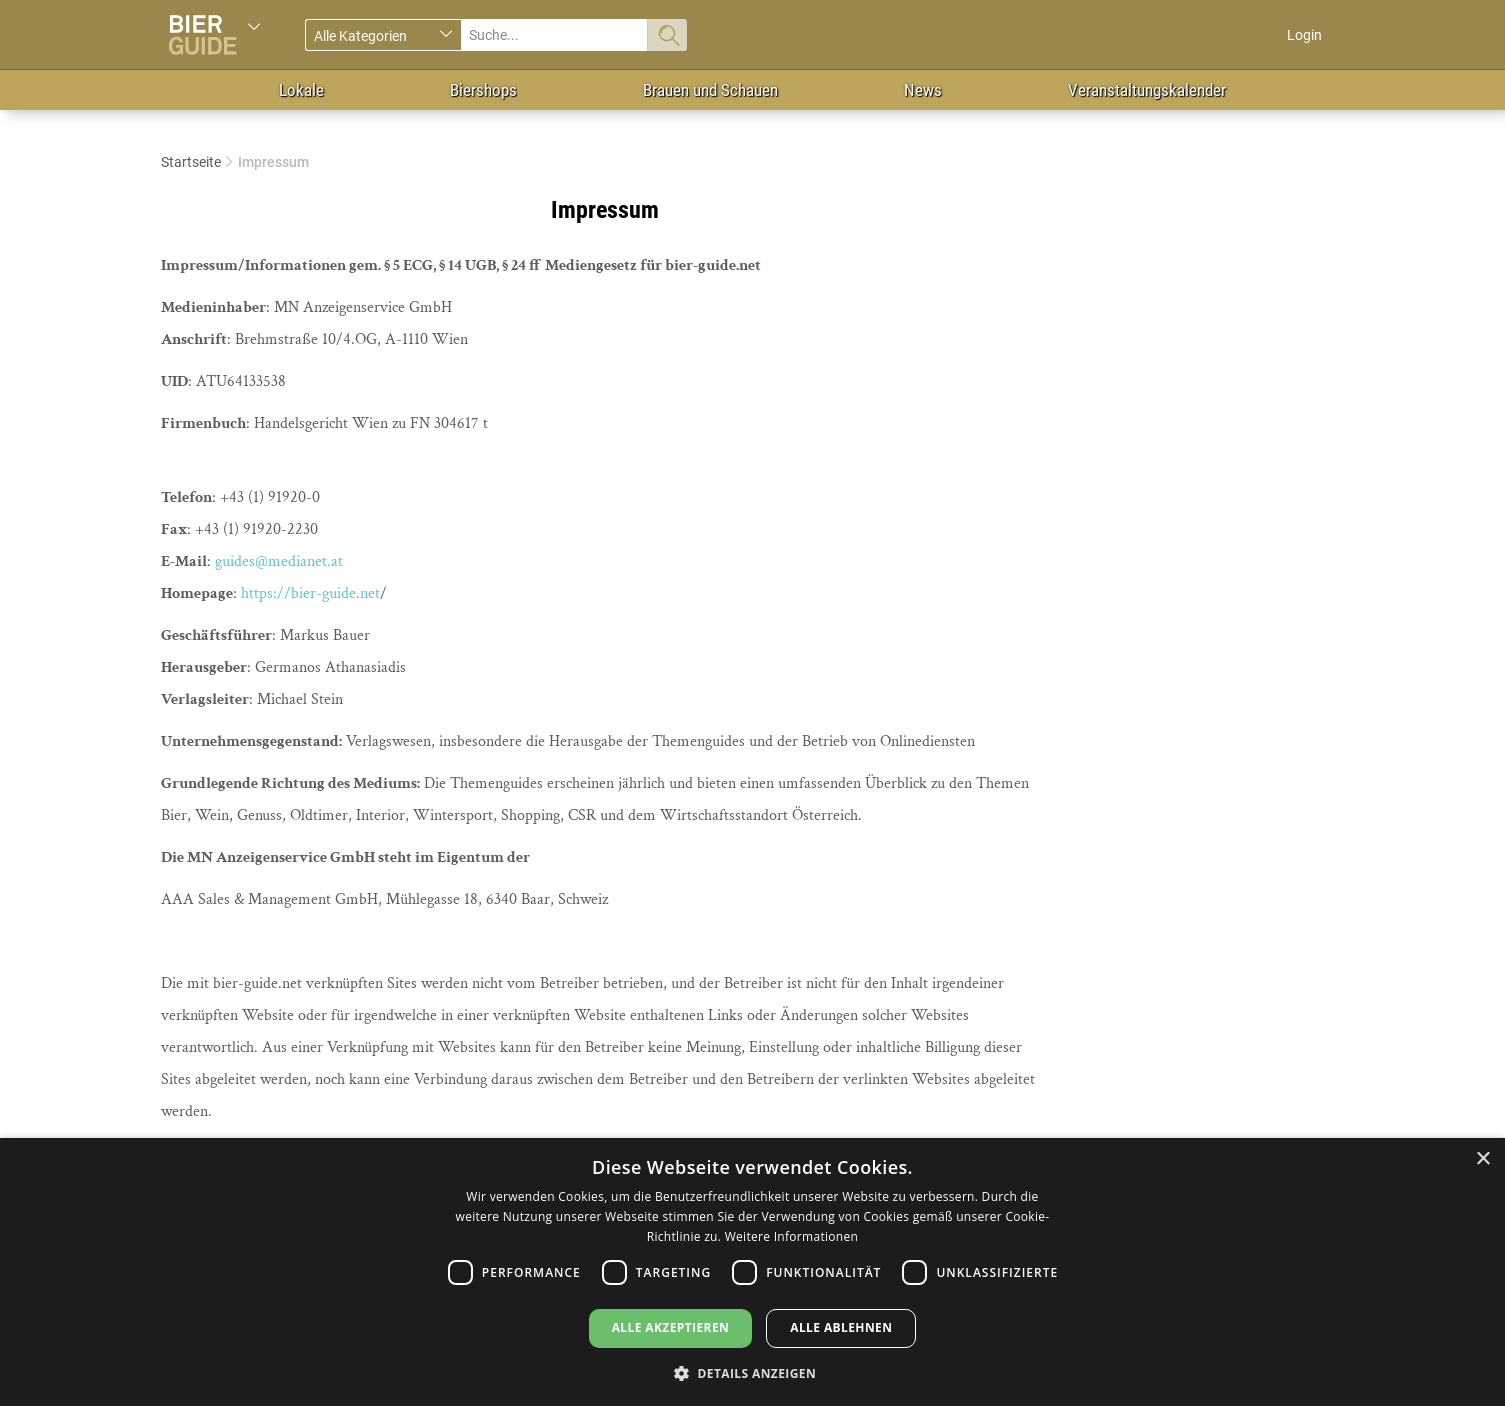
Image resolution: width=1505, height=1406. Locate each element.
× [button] (1482, 1159)
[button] (752, 1372)
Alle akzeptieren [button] (671, 1327)
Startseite (191, 162)
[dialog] (752, 1272)
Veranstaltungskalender (1147, 90)
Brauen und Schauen (710, 90)
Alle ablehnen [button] (841, 1327)
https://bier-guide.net (310, 593)
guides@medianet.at (279, 561)
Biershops (483, 90)
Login (1304, 35)
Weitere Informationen (792, 1236)
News (923, 90)
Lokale (301, 90)
